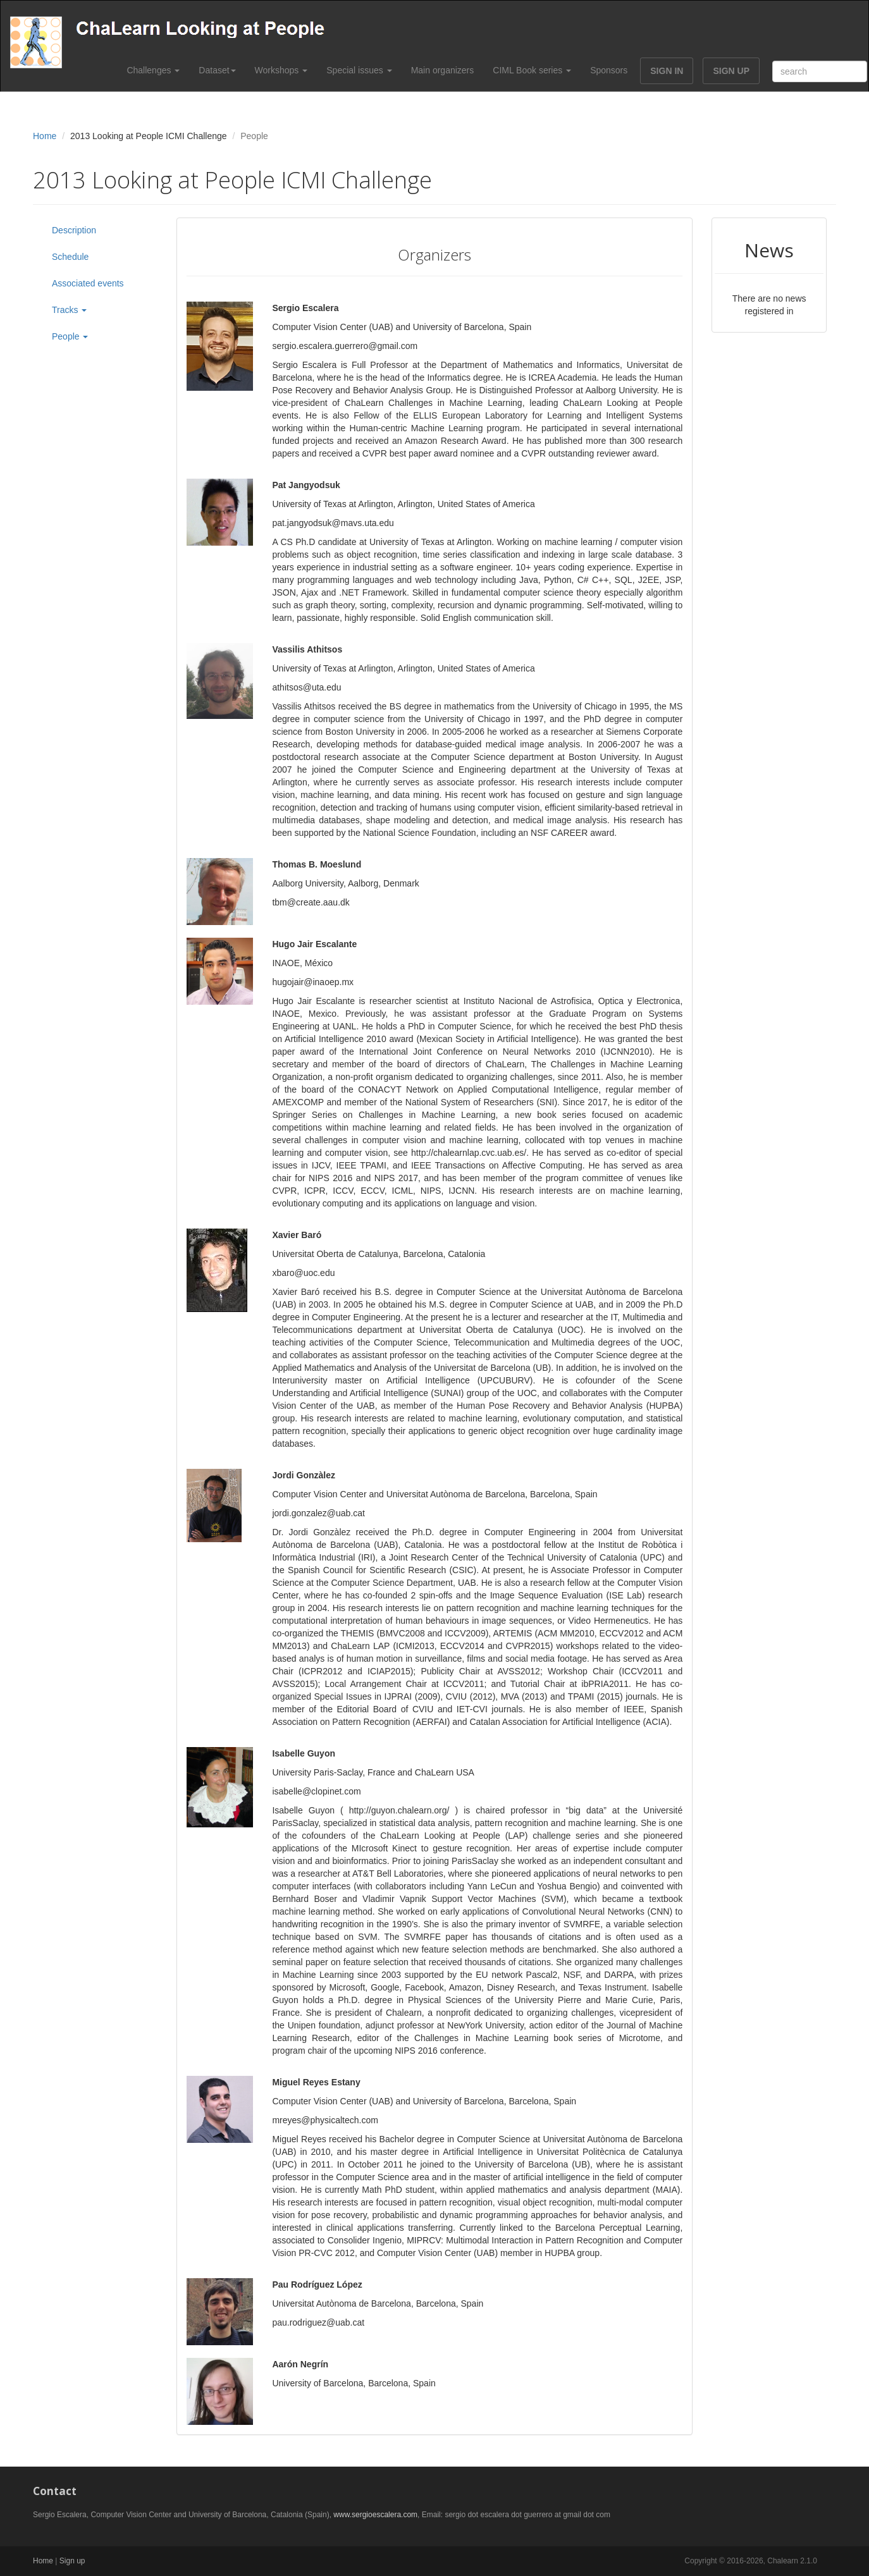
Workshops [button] (281, 70)
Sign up (72, 2560)
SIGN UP (731, 71)
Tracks (69, 310)
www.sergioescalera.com (375, 2514)
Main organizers (442, 70)
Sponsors (608, 70)
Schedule (70, 257)
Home (44, 136)
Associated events (88, 283)
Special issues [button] (358, 70)
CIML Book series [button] (532, 70)
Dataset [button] (217, 70)
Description (74, 230)
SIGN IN (666, 71)
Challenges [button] (153, 70)
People (70, 336)
